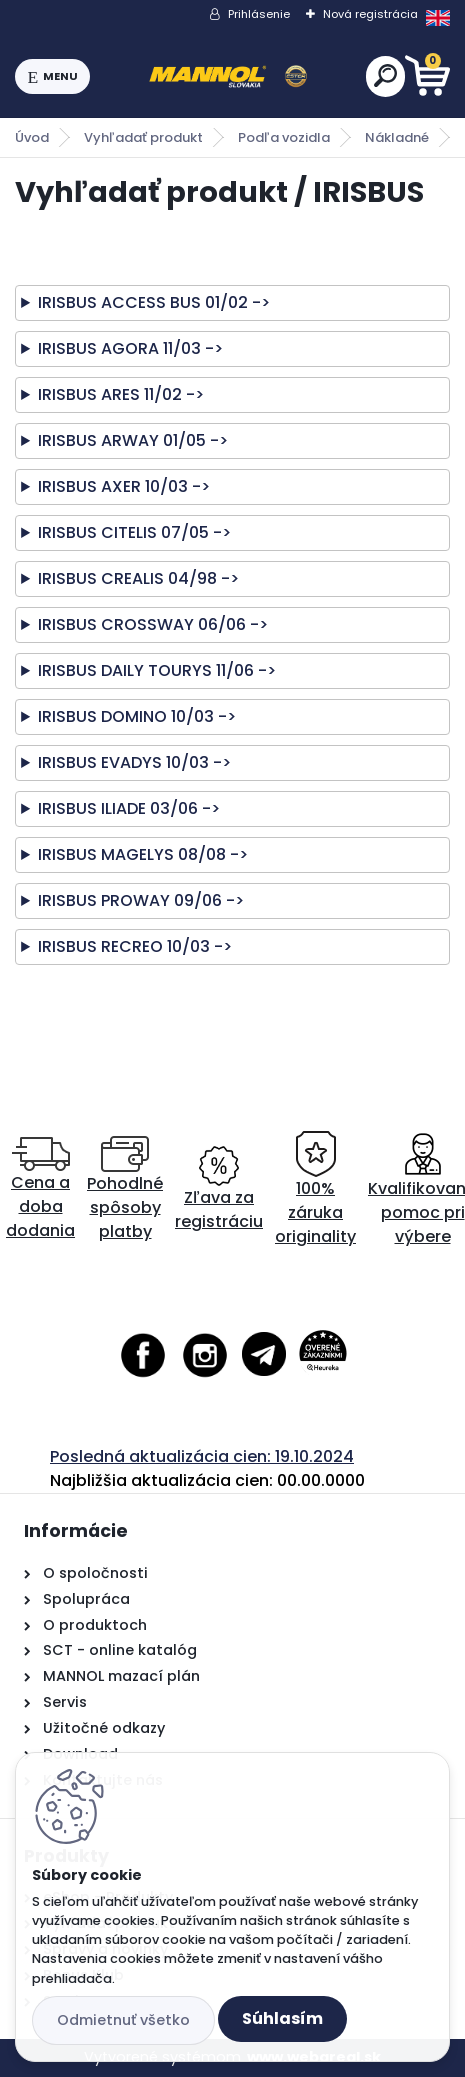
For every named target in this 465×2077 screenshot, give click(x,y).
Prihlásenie (259, 14)
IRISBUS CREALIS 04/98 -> (138, 578)
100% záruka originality (315, 1189)
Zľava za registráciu (219, 1189)
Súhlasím (282, 2018)
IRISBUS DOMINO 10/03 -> (137, 716)
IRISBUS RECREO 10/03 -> (135, 946)
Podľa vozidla (284, 137)
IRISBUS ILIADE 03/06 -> (129, 808)
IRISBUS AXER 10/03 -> (124, 486)
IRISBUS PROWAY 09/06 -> (141, 900)
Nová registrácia (370, 14)
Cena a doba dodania (40, 1189)
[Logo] (228, 77)
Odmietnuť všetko (123, 2020)
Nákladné (397, 137)
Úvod (32, 137)
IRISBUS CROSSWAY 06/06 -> (153, 624)
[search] (385, 75)
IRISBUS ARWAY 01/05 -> (133, 440)
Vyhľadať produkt (143, 137)
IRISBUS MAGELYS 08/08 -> (143, 854)
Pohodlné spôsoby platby (125, 1189)
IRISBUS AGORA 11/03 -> (130, 348)
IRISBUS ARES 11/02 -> (121, 394)
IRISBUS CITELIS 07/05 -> (134, 532)
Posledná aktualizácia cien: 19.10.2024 (202, 1456)
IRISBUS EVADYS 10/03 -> (134, 762)
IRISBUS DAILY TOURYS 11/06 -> (157, 670)
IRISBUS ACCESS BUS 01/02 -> (154, 302)
